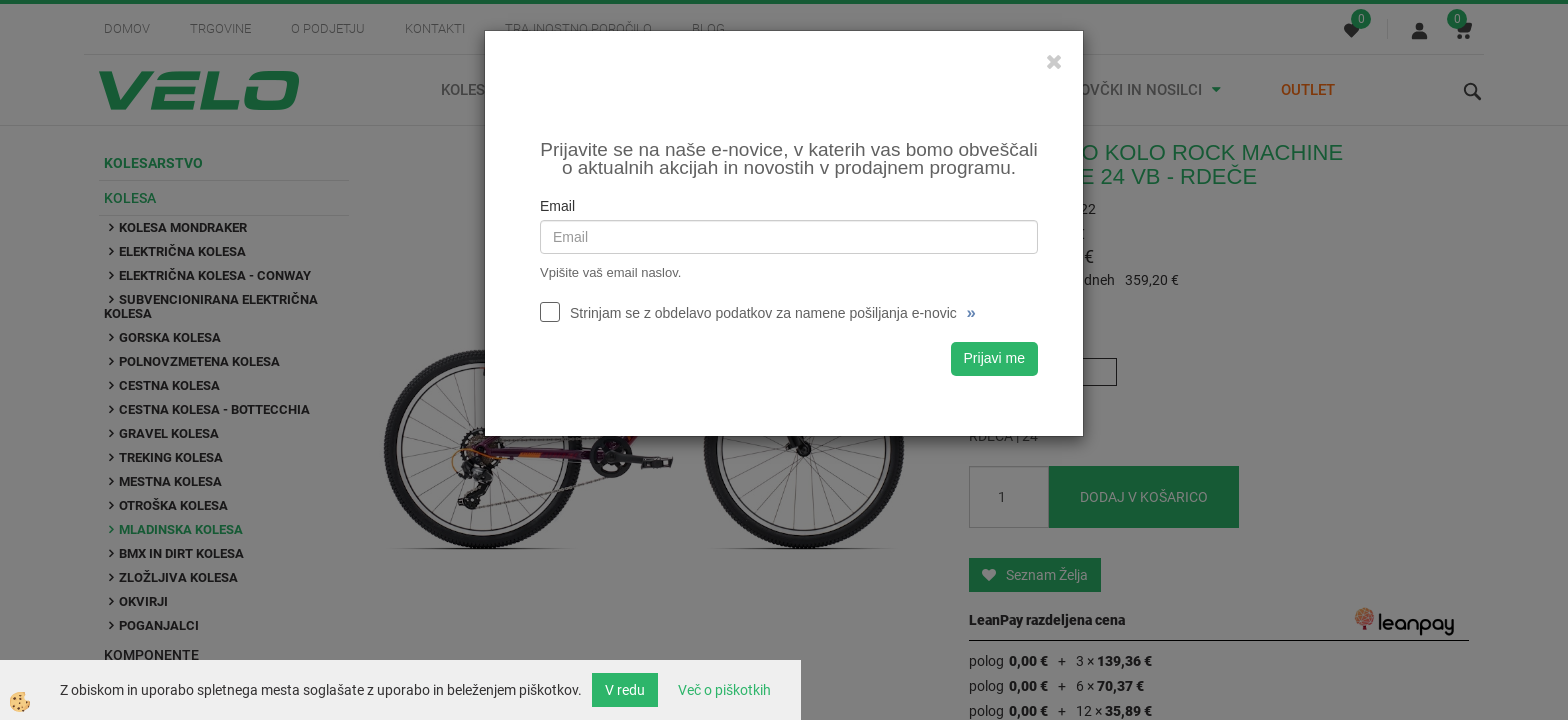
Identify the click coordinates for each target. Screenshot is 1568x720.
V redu (625, 690)
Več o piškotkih (724, 690)
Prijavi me (994, 358)
